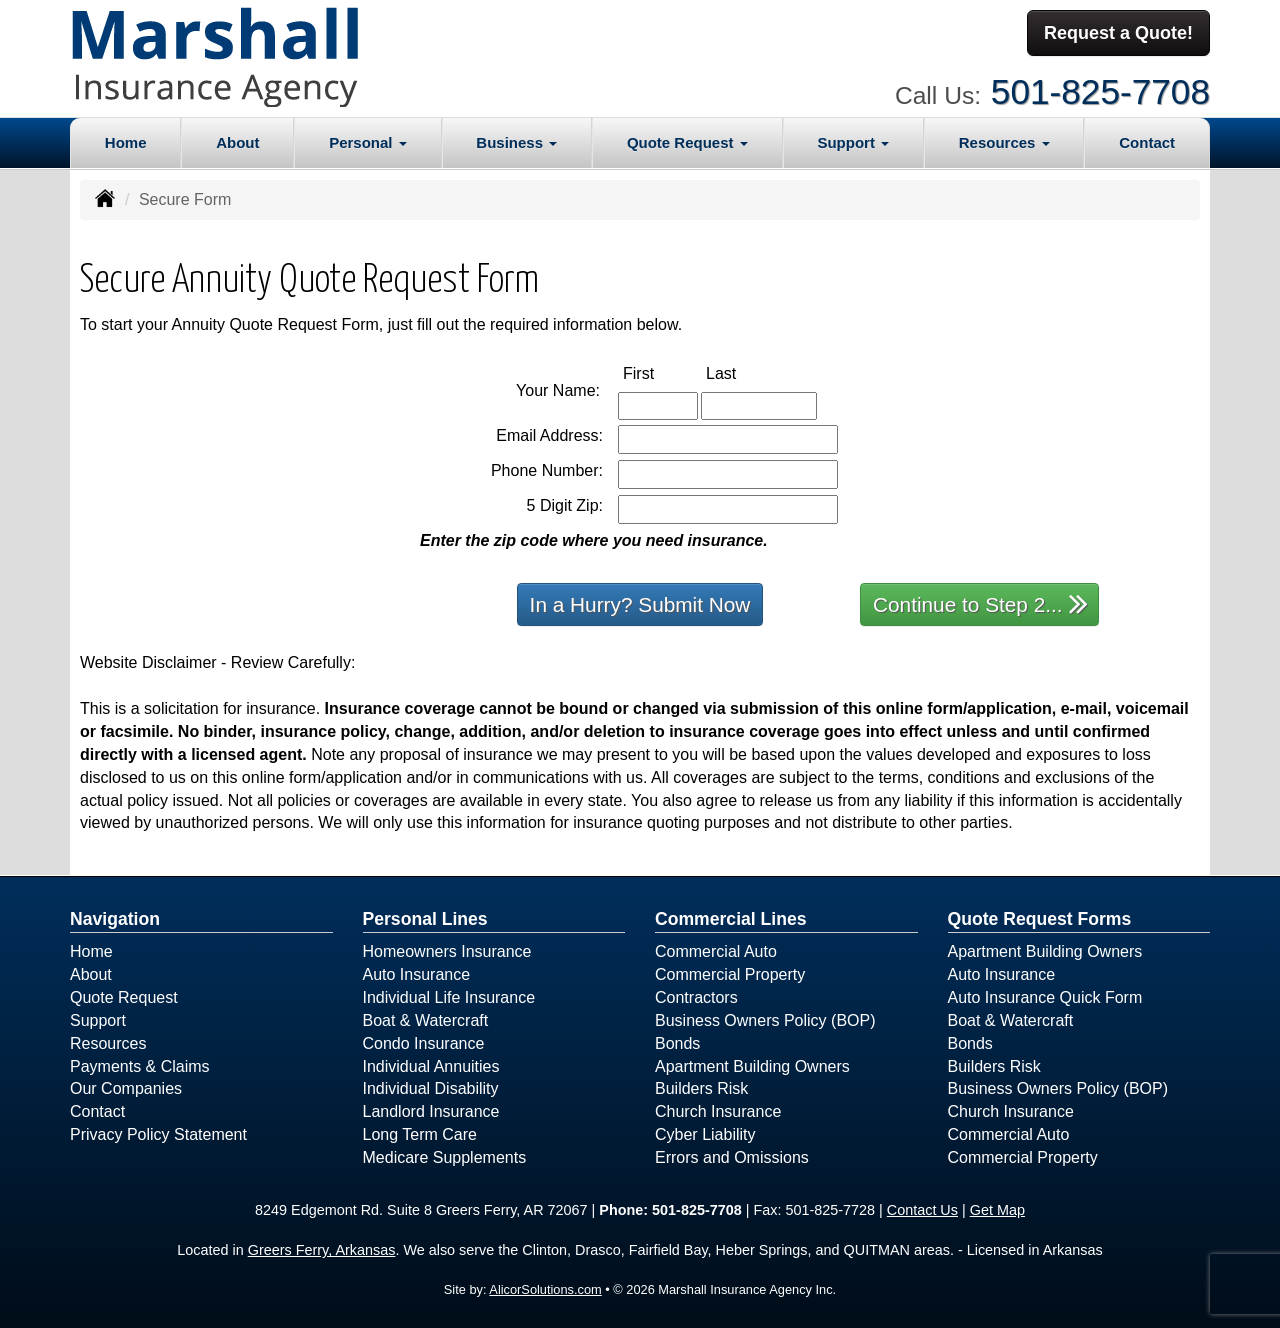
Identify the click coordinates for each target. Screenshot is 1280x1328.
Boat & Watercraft (426, 1019)
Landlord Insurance (431, 1111)
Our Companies (126, 1088)
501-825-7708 (1100, 90)
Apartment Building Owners (752, 1065)
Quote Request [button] (687, 141)
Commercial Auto (716, 951)
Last (742, 371)
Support (98, 1019)
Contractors (696, 996)
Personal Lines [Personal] (425, 918)
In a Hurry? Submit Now (640, 603)
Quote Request (124, 996)
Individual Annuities (431, 1065)
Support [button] (853, 141)
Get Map (997, 1209)
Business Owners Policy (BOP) (765, 1019)
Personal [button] (368, 141)
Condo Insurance (424, 1042)
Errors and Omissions (732, 1156)
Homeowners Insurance (447, 951)
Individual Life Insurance (449, 996)
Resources (108, 1042)
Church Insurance (718, 1111)
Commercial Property (730, 973)
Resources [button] (1004, 141)
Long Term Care (420, 1133)
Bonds (677, 1042)
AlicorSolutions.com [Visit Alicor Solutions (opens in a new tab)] (545, 1288)
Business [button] (516, 141)
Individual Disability (431, 1088)
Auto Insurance (417, 973)
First (659, 371)
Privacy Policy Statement (158, 1133)
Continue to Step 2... (980, 602)
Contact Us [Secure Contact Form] (922, 1209)
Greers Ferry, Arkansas (322, 1250)
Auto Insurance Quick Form (1045, 996)
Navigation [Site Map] (115, 918)
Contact (1147, 141)
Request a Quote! (1118, 33)
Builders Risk (701, 1088)
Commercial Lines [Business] (731, 918)
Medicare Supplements (445, 1156)
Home (126, 141)
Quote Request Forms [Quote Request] (1040, 918)
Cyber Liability (705, 1133)
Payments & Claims (140, 1065)
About (237, 141)
